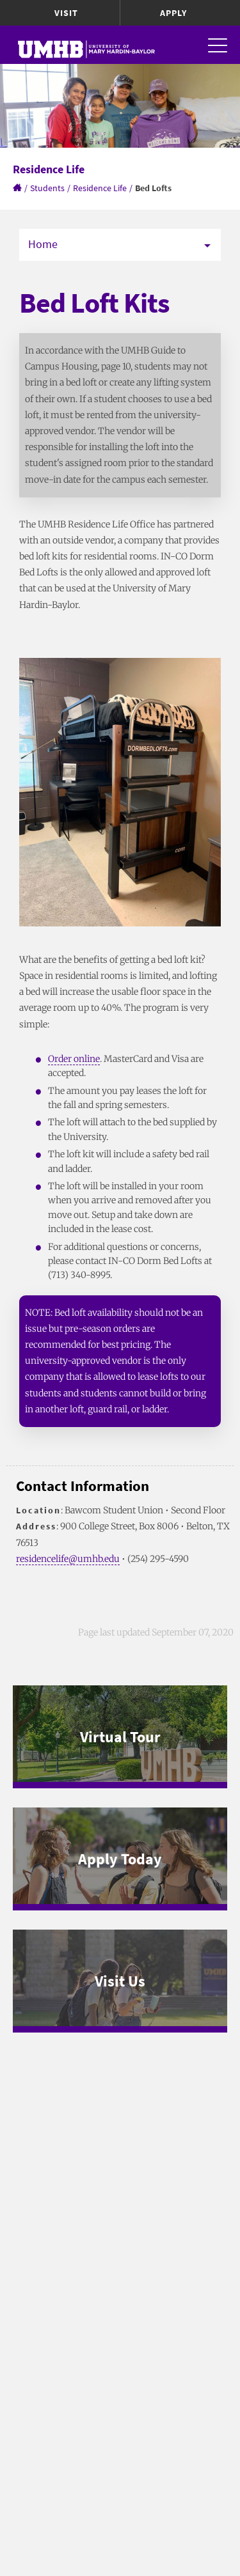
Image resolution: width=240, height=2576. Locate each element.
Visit (66, 13)
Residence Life (100, 188)
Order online (74, 1059)
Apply (173, 13)
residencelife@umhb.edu (68, 1559)
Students (47, 188)
